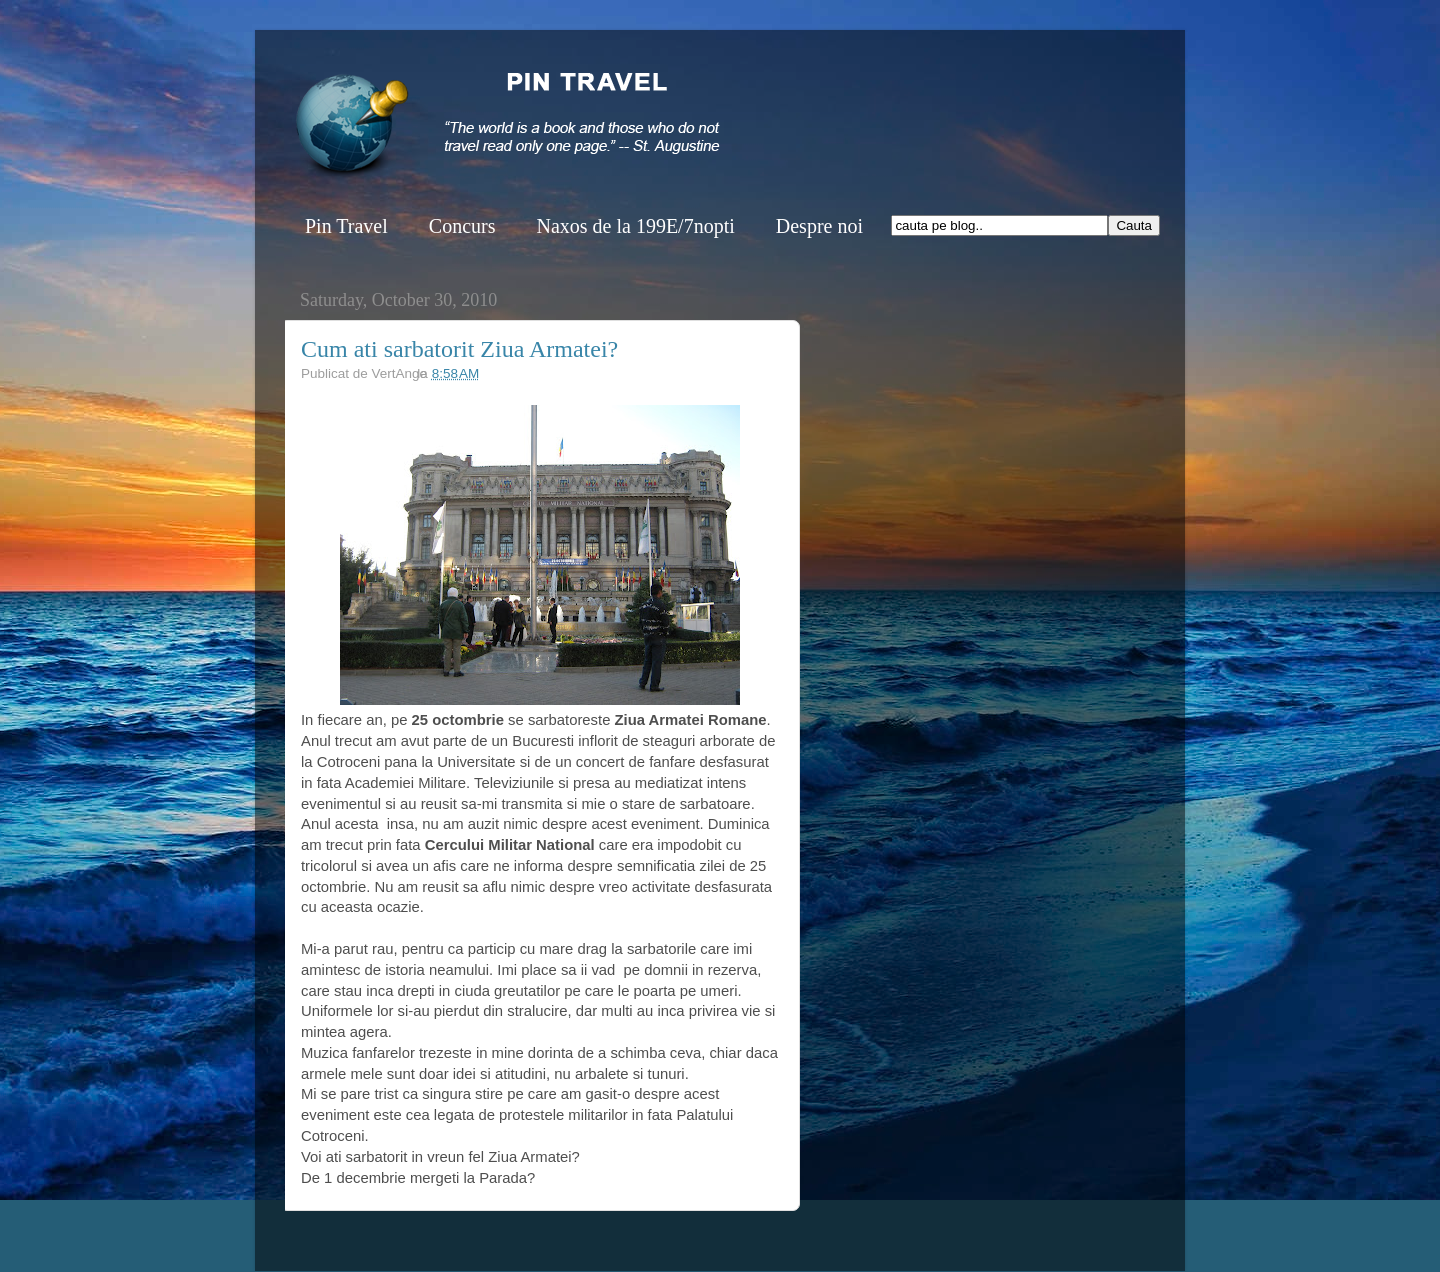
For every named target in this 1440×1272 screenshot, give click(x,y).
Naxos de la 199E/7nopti (635, 226)
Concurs (462, 226)
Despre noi (819, 226)
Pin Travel (346, 226)
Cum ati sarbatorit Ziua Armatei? (459, 349)
